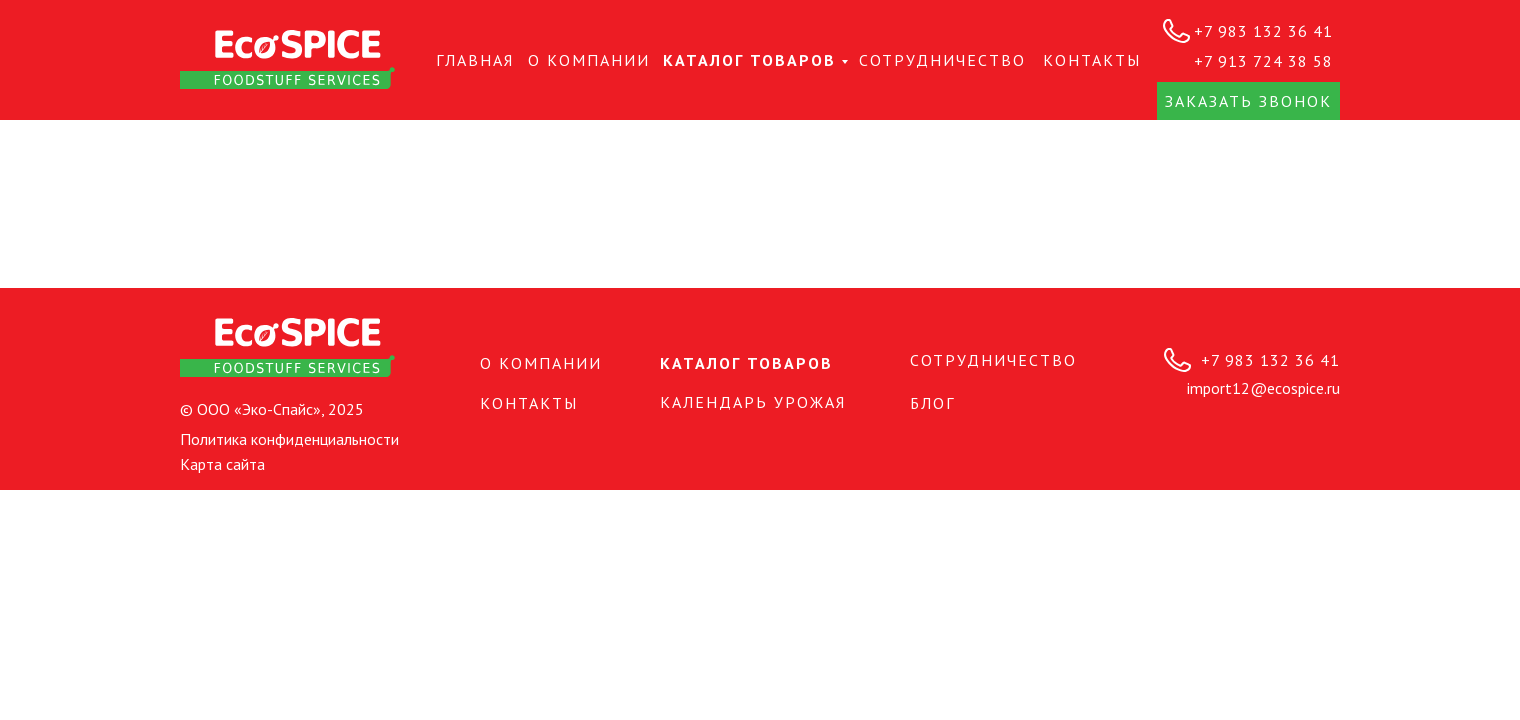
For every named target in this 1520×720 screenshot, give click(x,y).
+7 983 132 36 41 (1263, 31)
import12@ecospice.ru (1263, 388)
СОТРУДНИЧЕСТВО (942, 60)
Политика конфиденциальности (289, 439)
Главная (475, 60)
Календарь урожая (753, 402)
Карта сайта (222, 464)
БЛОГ (932, 403)
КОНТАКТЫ (1092, 60)
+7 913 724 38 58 (1263, 61)
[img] (287, 59)
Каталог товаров (749, 60)
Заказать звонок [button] (1248, 101)
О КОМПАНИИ (589, 60)
